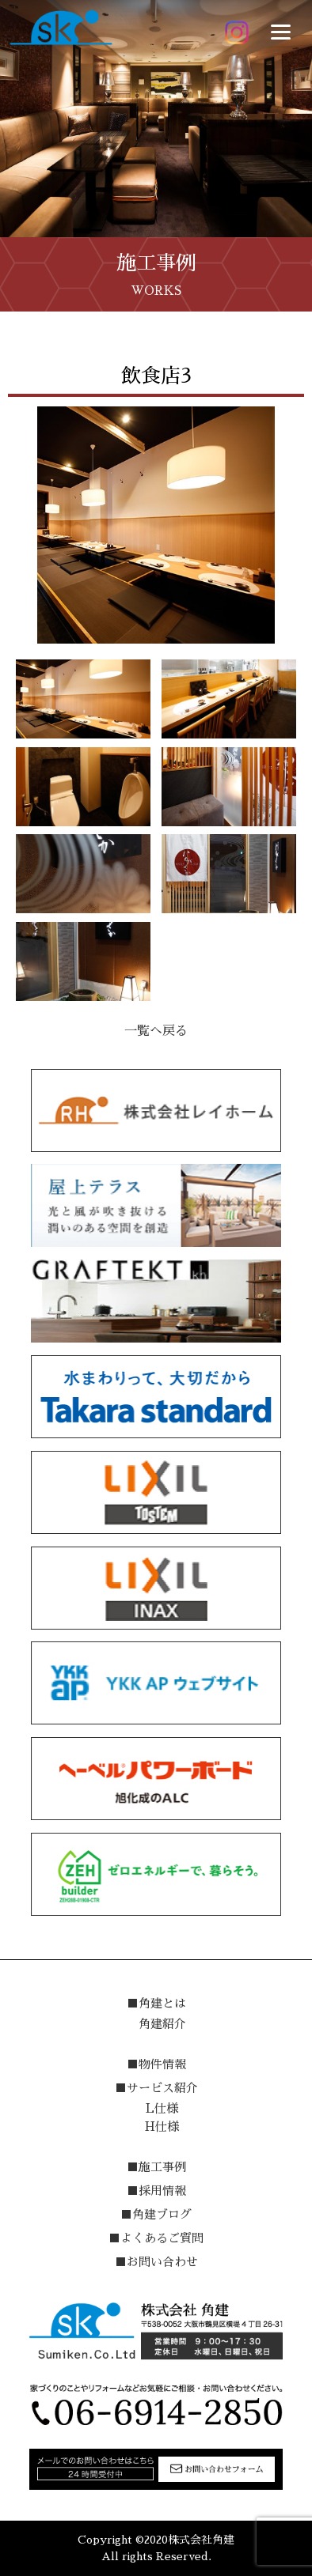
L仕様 (162, 2108)
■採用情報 (156, 2190)
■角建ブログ (156, 2214)
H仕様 (162, 2126)
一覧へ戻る (156, 1031)
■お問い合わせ (156, 2262)
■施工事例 (156, 2167)
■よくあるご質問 (156, 2238)
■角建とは (156, 2003)
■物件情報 (156, 2064)
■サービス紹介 (156, 2088)
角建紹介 (162, 2024)
